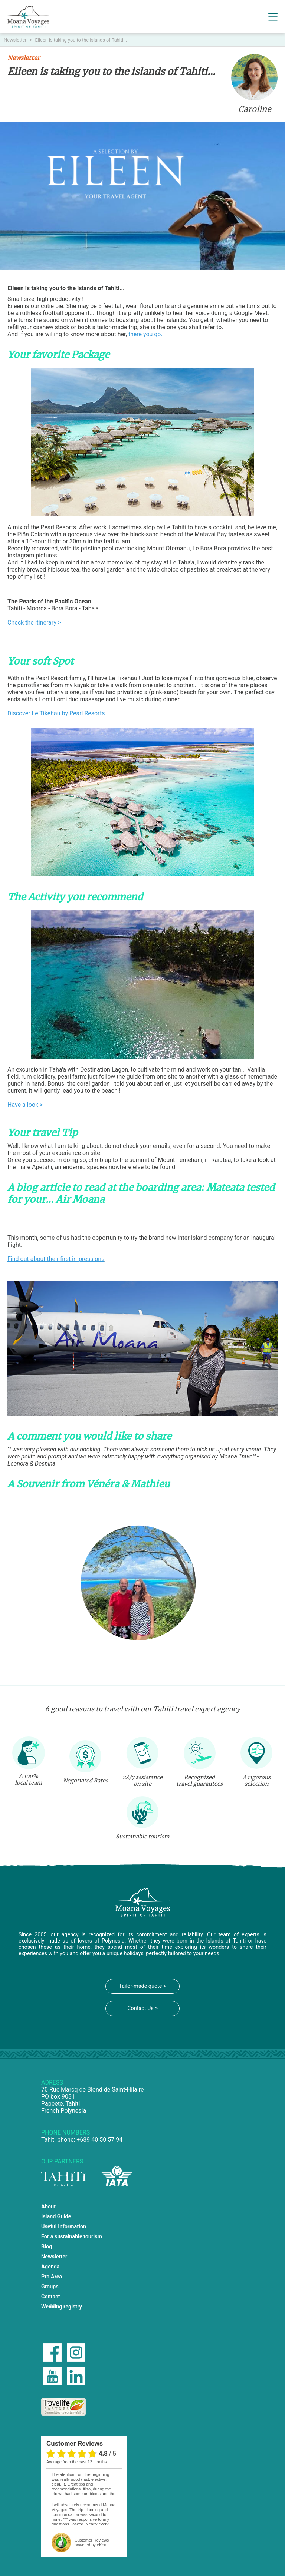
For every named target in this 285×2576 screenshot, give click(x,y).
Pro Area (51, 2277)
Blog (46, 2247)
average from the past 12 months (76, 2462)
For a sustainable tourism (71, 2237)
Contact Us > (142, 2008)
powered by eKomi (92, 2542)
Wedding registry (61, 2307)
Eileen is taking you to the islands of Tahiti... (81, 40)
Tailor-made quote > (142, 1986)
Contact (50, 2297)
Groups (50, 2287)
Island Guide (56, 2217)
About (48, 2206)
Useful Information (63, 2227)
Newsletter (16, 40)
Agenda (50, 2267)
